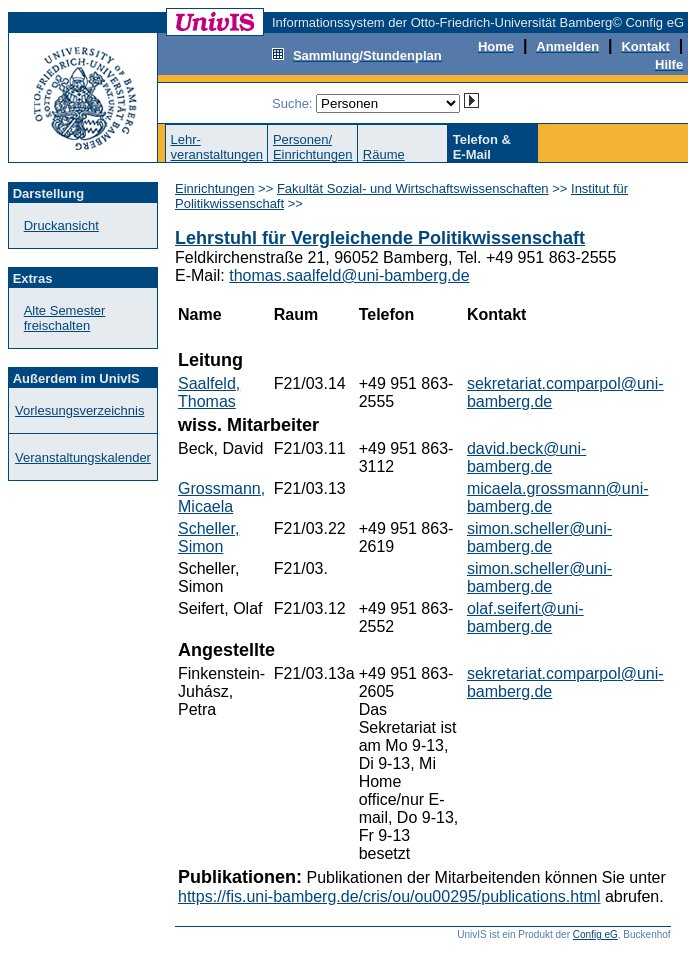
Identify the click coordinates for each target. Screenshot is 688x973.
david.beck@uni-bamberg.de (526, 457)
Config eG (595, 934)
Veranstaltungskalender (83, 457)
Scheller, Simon (208, 537)
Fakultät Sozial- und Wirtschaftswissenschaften (413, 188)
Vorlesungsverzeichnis (79, 410)
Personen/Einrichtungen (313, 147)
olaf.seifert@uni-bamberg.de (525, 617)
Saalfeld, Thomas (209, 392)
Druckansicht (61, 225)
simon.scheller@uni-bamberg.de (539, 537)
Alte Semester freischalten (65, 318)
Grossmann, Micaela (221, 497)
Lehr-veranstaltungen (216, 147)
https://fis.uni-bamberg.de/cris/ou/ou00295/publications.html (389, 896)
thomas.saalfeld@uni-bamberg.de (349, 275)
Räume (384, 154)
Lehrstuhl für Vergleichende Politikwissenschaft (380, 238)
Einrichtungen (215, 188)
